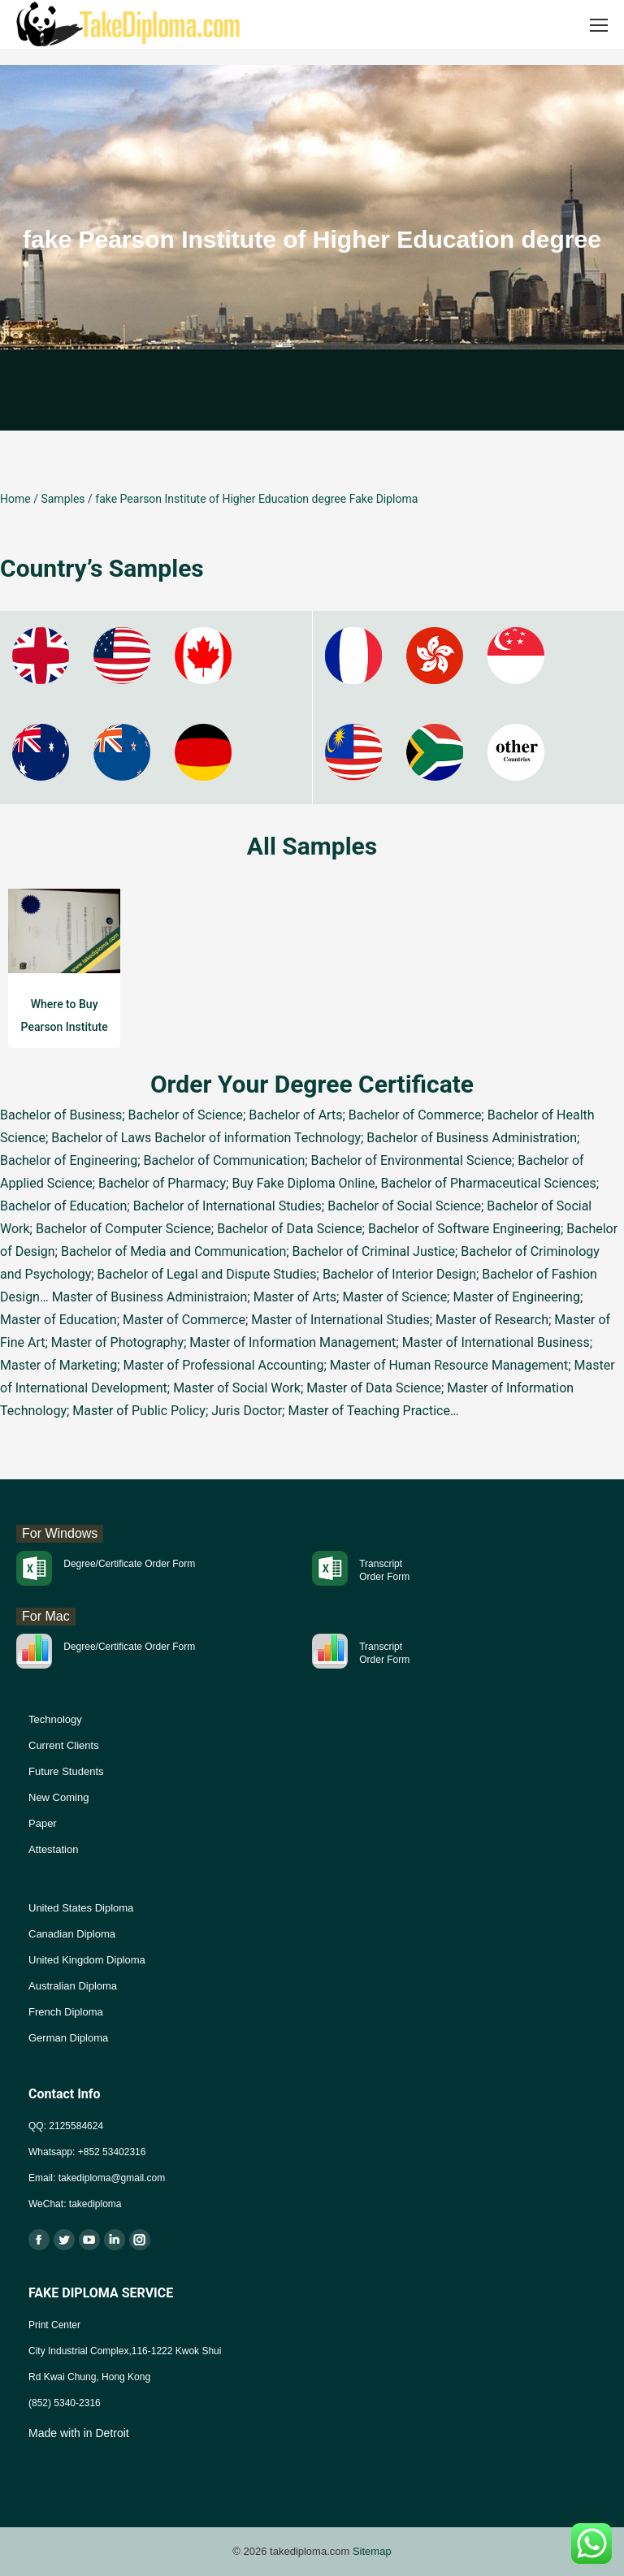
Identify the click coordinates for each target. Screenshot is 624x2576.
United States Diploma (80, 1908)
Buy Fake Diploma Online (303, 1183)
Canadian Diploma (71, 1934)
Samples (62, 498)
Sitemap (372, 2551)
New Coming (58, 1797)
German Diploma (68, 2038)
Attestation (53, 1849)
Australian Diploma (72, 1986)
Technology (55, 1719)
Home (15, 498)
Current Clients (63, 1745)
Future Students (66, 1771)
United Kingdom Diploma (86, 1960)
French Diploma (65, 2012)
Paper (42, 1823)
